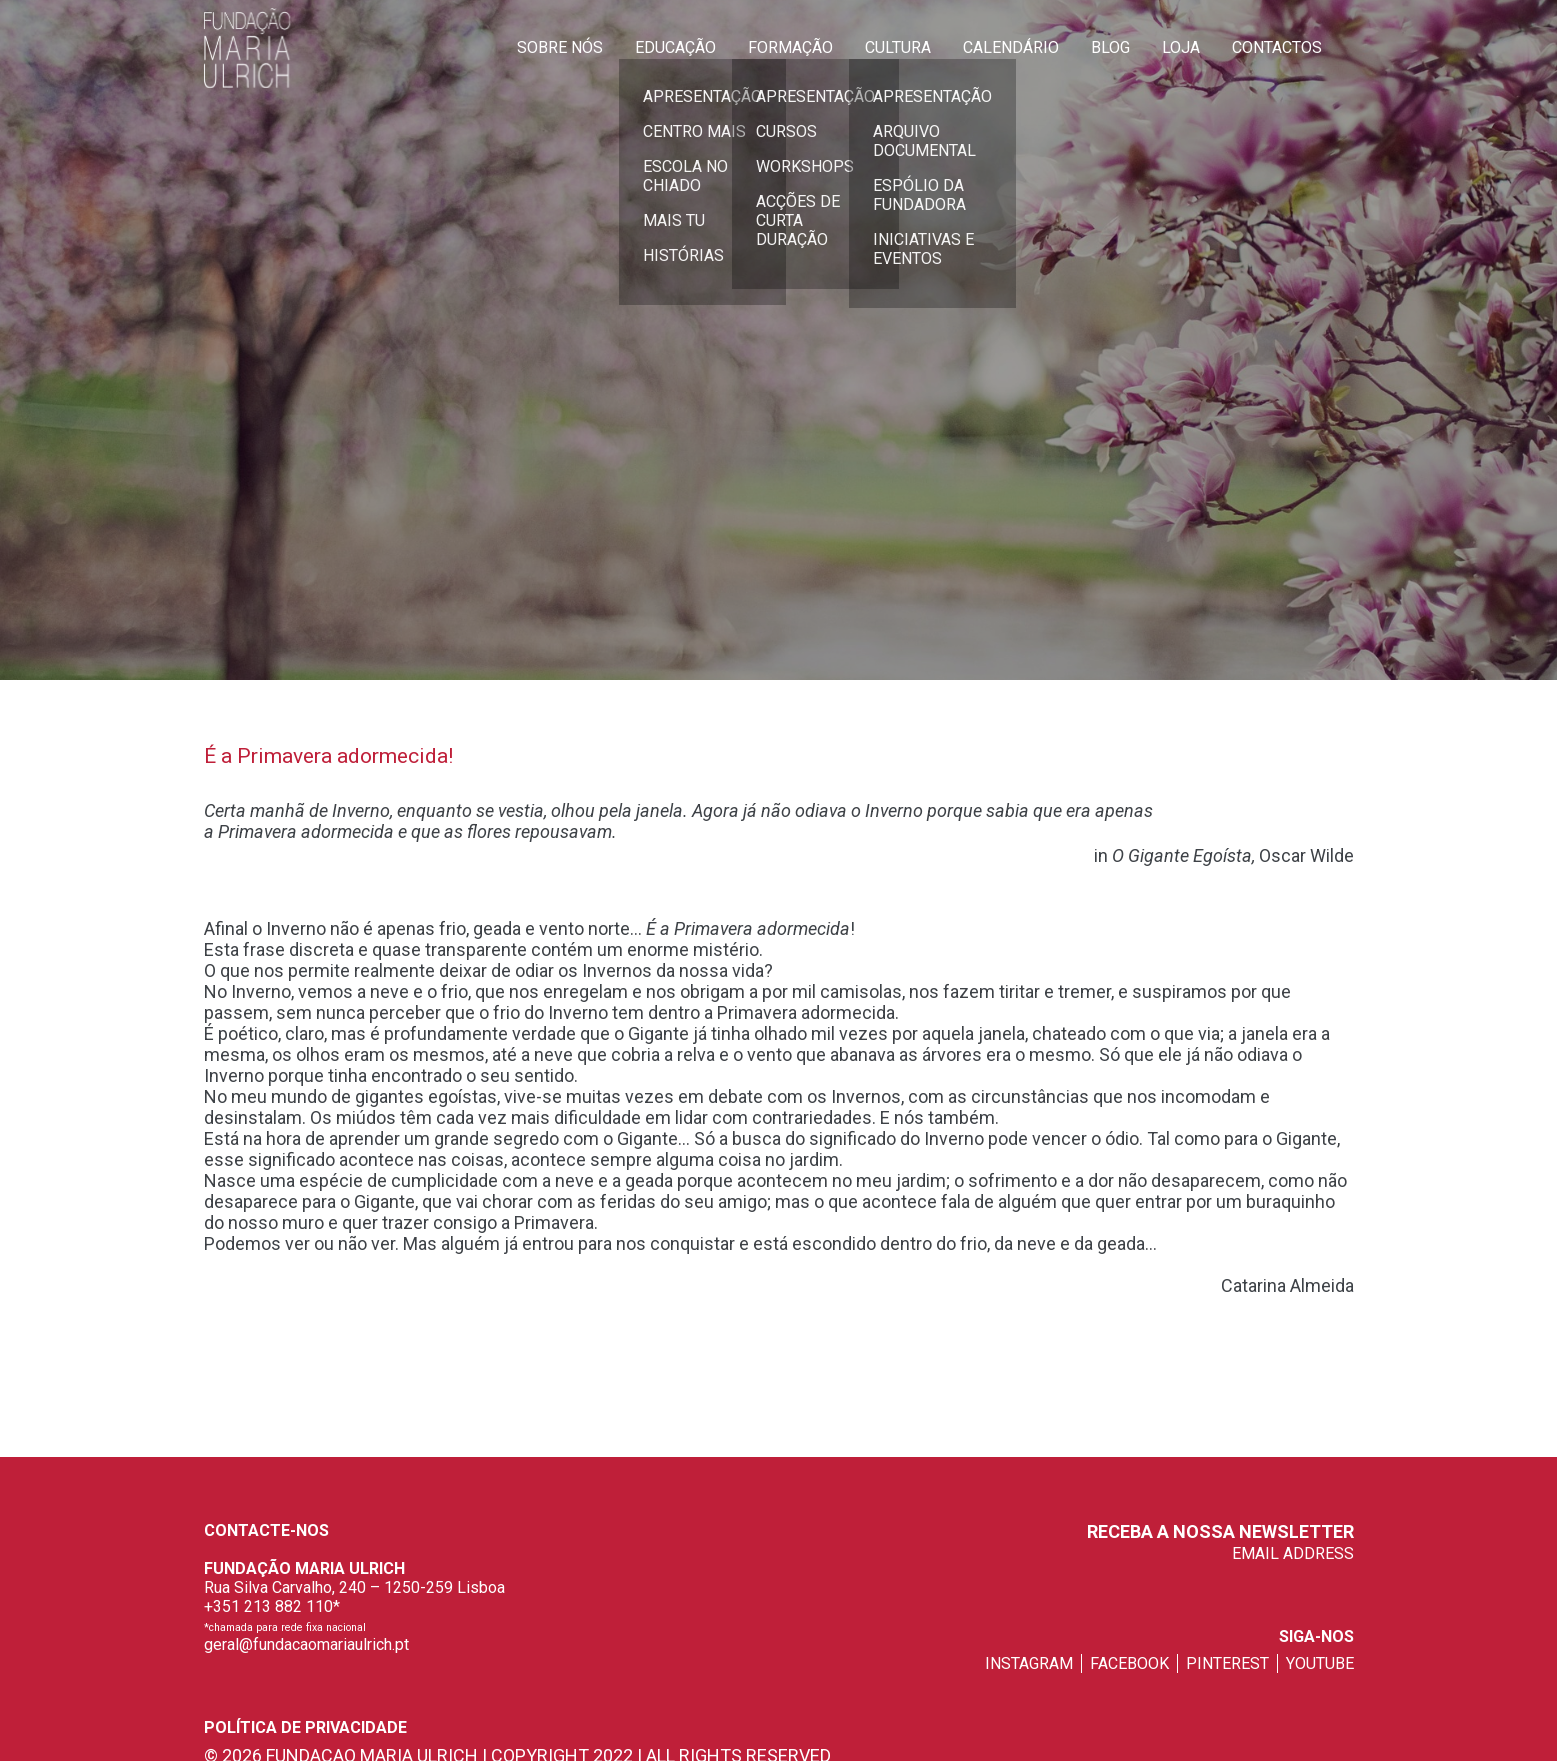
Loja (1181, 47)
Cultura (898, 47)
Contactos (1277, 47)
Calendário (1011, 47)
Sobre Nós (560, 47)
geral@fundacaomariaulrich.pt (306, 1644)
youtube (1320, 1663)
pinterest (1227, 1663)
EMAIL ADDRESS (1293, 1553)
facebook (1129, 1663)
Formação (790, 47)
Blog (1110, 47)
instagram (1029, 1663)
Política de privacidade (305, 1727)
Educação (675, 47)
